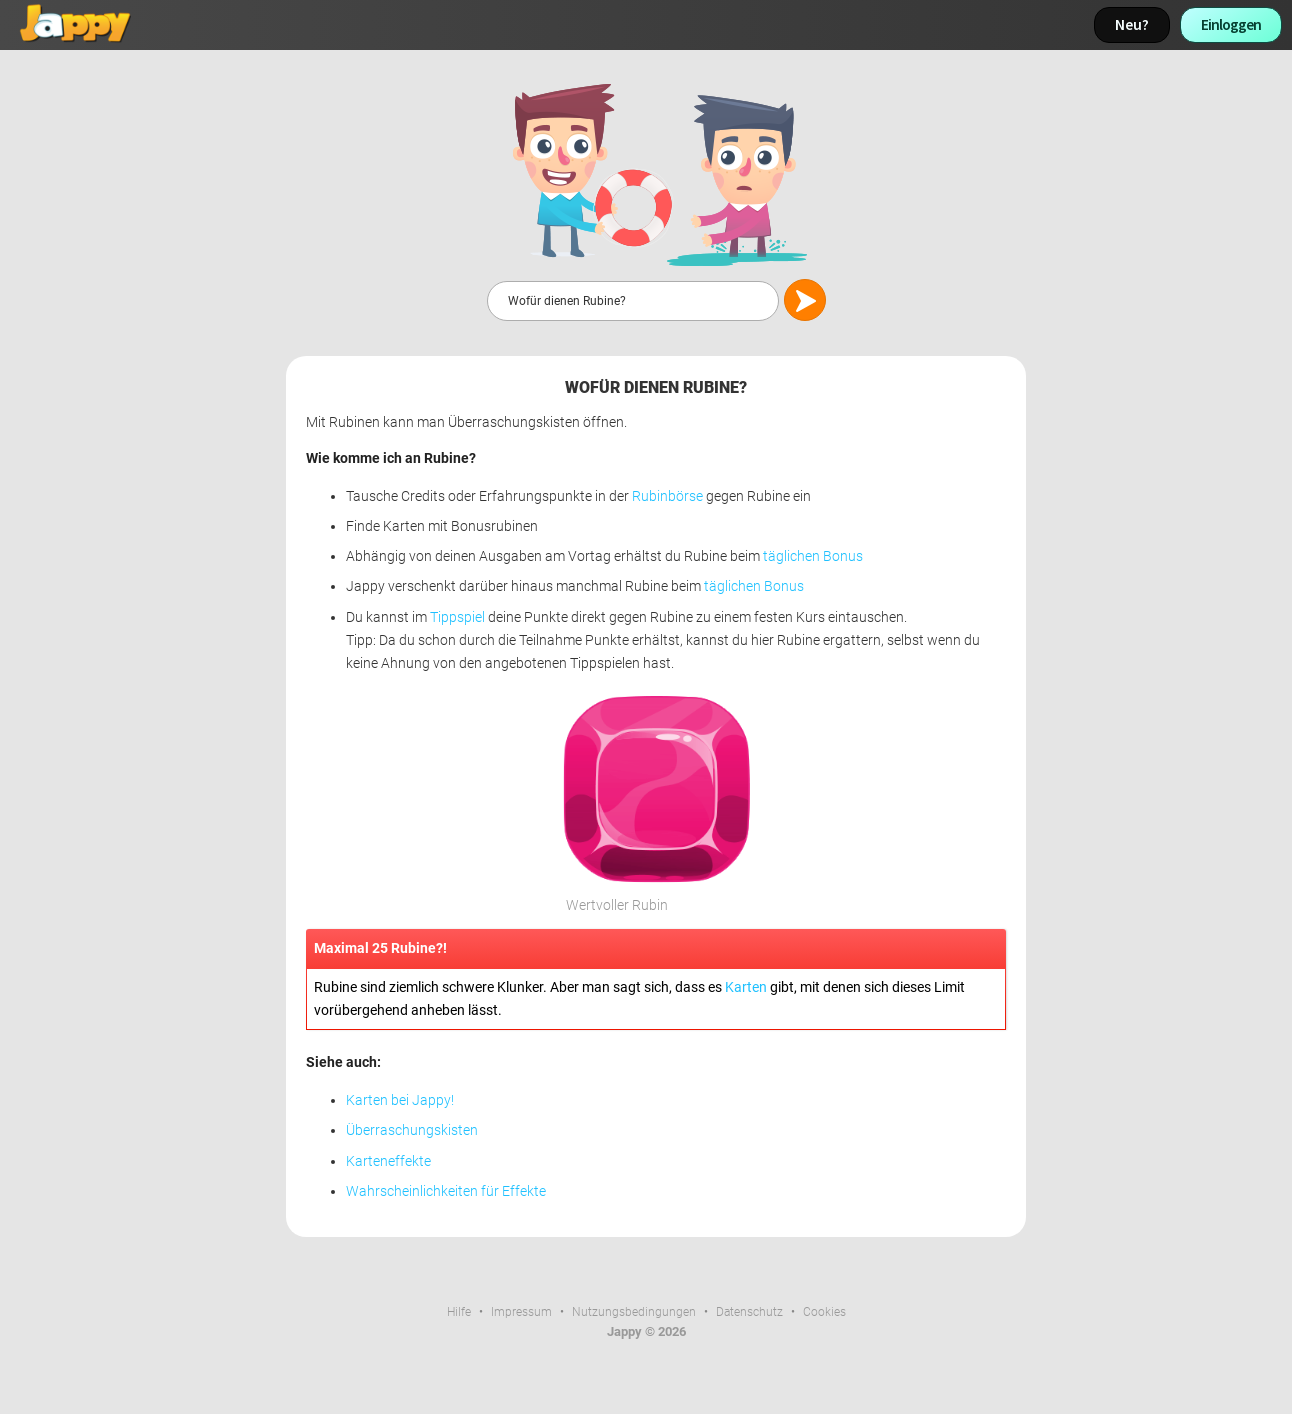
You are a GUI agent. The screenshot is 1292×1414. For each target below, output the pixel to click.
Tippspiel (457, 617)
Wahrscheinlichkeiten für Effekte (446, 1191)
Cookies (824, 1312)
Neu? (1132, 24)
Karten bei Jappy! (400, 1100)
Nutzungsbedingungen (634, 1312)
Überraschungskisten (412, 1130)
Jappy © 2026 (646, 1331)
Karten (746, 987)
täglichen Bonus (813, 556)
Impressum (521, 1312)
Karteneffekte (388, 1161)
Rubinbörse (667, 496)
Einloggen (1231, 24)
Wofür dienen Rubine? (656, 387)
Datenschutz (749, 1312)
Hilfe (459, 1312)
